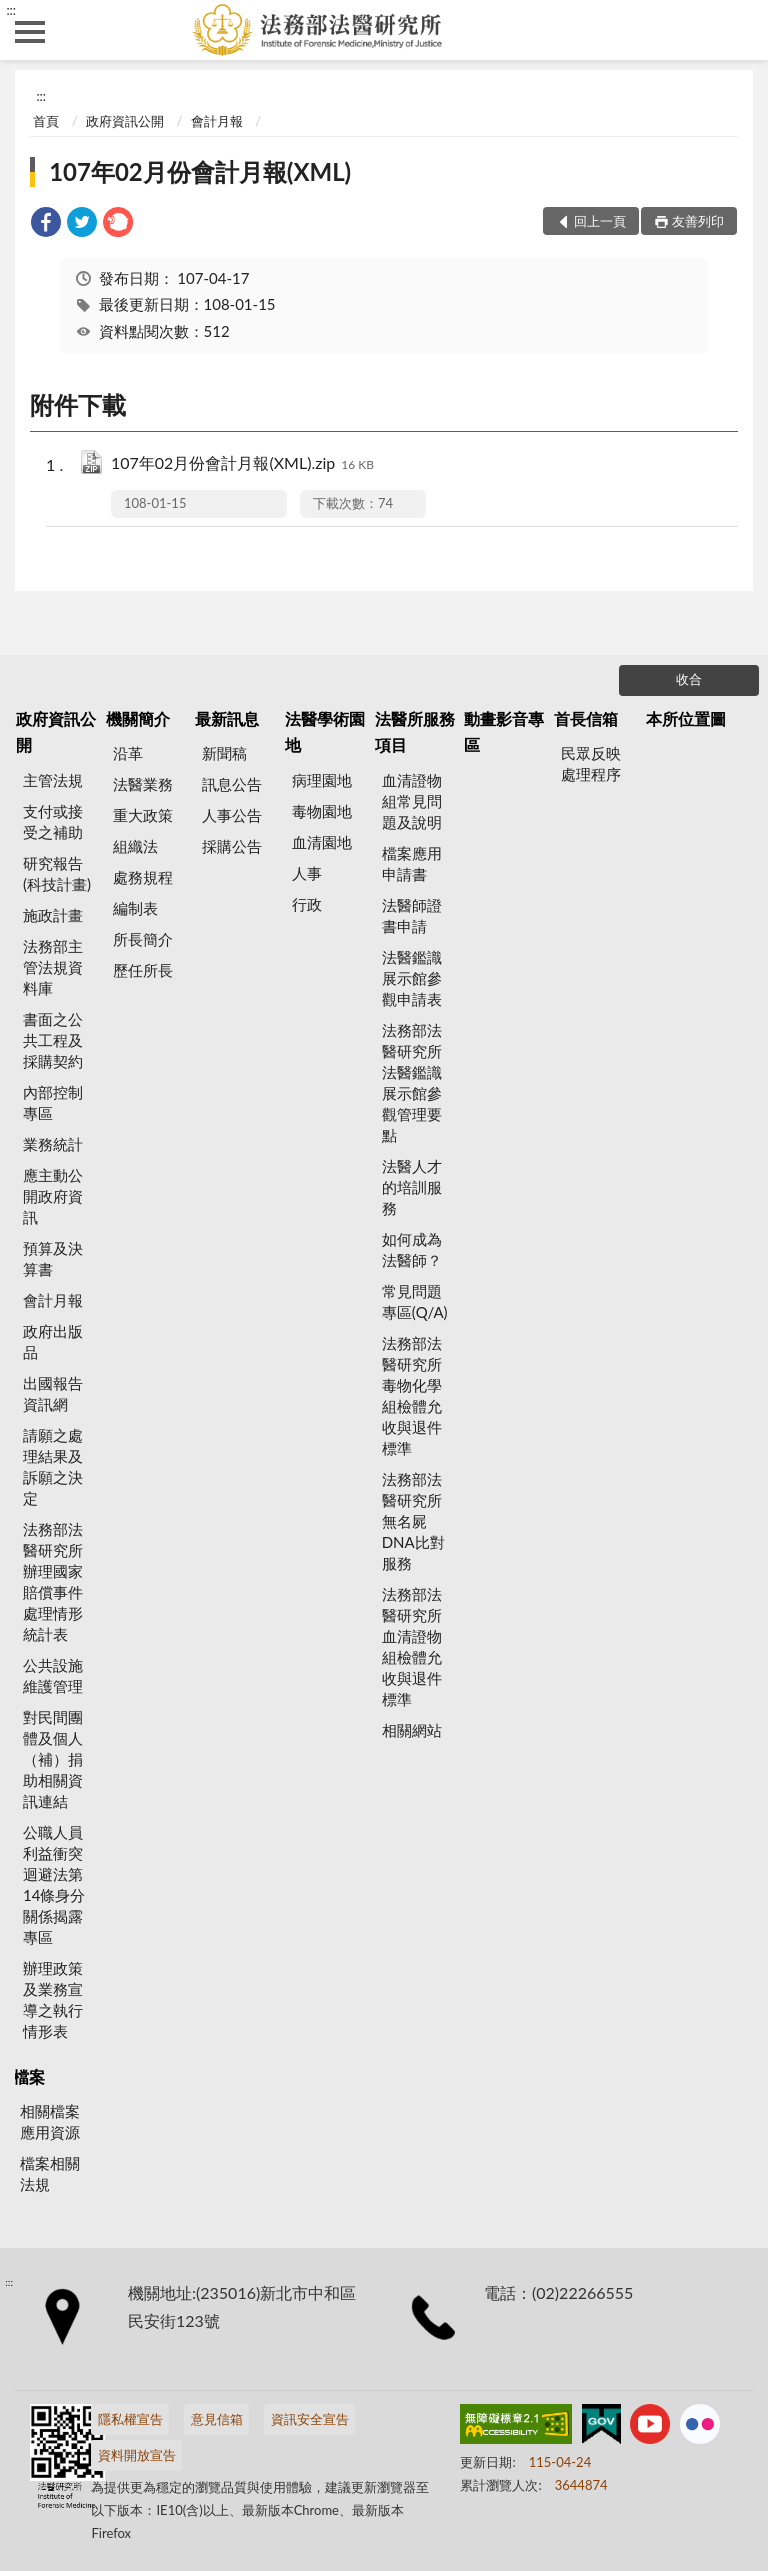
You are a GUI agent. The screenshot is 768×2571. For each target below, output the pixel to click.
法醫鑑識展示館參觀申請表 (412, 978)
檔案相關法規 (50, 2173)
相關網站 (412, 1730)
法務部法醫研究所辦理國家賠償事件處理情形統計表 (53, 1581)
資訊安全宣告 (310, 2419)
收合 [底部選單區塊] (689, 679)
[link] (46, 224)
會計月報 (217, 121)
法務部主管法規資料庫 (53, 967)
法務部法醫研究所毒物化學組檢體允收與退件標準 (412, 1395)
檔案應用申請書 (412, 863)
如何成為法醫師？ (412, 1249)
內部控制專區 (53, 1102)
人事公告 (232, 815)
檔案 (29, 2076)
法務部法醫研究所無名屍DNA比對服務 (413, 1521)
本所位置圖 (686, 718)
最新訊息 (227, 718)
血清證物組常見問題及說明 (412, 801)
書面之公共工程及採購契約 (53, 1040)
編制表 (135, 908)
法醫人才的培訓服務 (412, 1187)
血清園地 (322, 842)
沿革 (128, 753)
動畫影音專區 (504, 731)
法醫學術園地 (325, 731)
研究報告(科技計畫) (57, 873)
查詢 (738, 30)
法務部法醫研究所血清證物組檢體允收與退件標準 (412, 1646)
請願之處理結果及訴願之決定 (53, 1466)
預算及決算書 (53, 1258)
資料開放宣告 (137, 2455)
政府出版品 (53, 1341)
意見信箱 (217, 2419)
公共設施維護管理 (53, 1675)
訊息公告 (232, 784)
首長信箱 (586, 718)
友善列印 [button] (698, 221)
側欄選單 (30, 32)
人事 (307, 873)
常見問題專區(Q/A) (415, 1301)
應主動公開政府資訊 (53, 1196)
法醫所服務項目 (415, 731)
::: (11, 10)
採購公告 (232, 846)
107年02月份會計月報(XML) (200, 171)
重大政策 (143, 815)
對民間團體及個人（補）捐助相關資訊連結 (53, 1759)
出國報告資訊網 (53, 1393)
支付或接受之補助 (53, 821)
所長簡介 (143, 939)
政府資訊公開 (125, 121)
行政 (307, 904)
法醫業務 (143, 784)
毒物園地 (322, 811)
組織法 (135, 846)
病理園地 (322, 780)
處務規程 (143, 877)
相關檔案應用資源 (50, 2121)
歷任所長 (143, 970)
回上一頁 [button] (600, 221)
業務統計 (53, 1144)
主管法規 (53, 780)
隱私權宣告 (130, 2419)
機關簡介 (138, 718)
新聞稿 (224, 753)
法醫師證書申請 (412, 915)
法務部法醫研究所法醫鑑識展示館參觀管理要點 (412, 1082)
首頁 (46, 121)
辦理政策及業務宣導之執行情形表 (53, 1999)
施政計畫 (53, 915)
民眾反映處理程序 (591, 763)
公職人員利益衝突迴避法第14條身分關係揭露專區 (54, 1884)
